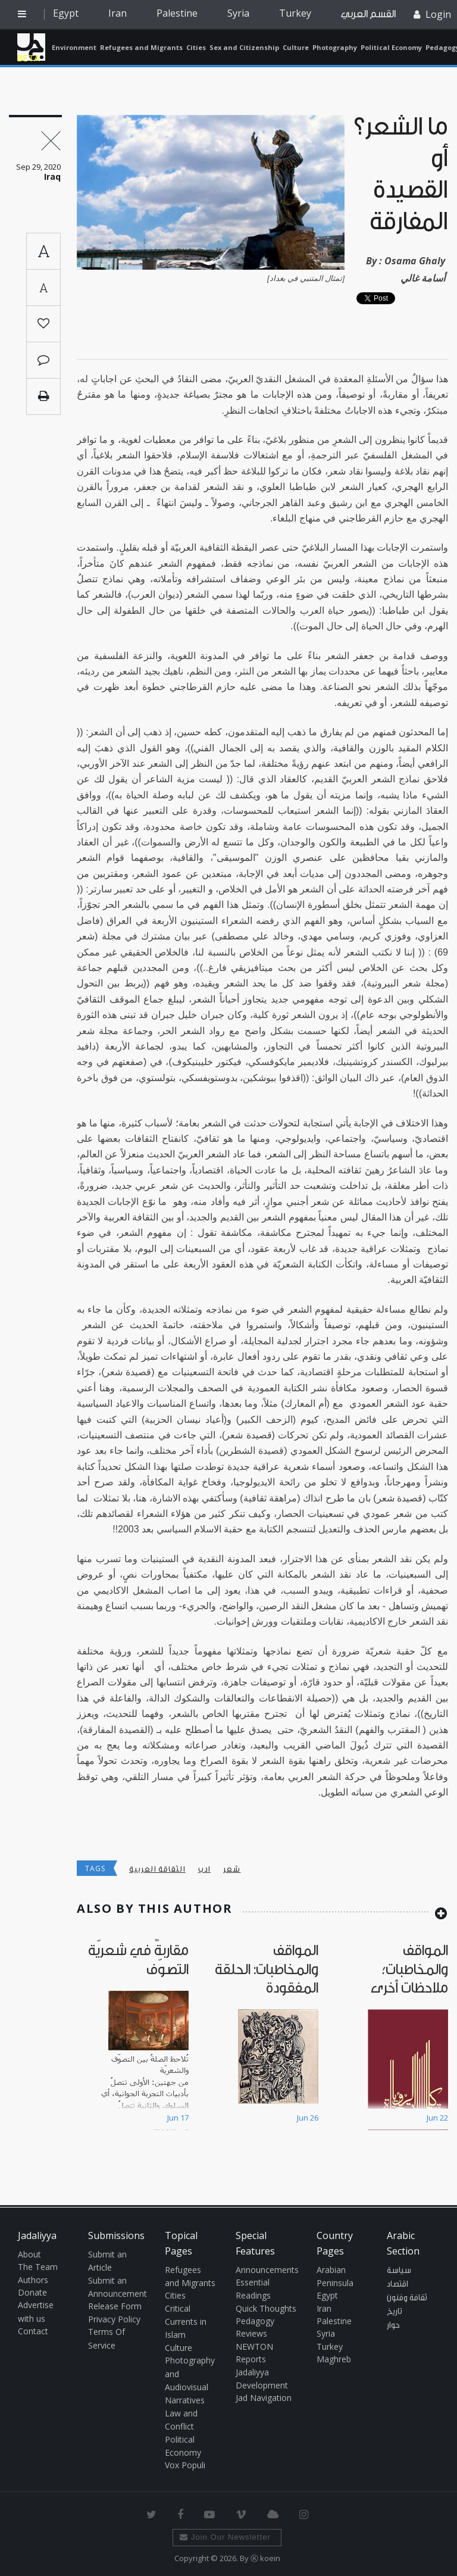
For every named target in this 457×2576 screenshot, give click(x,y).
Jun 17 (178, 2117)
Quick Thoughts (266, 2308)
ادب (204, 1869)
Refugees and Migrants (141, 47)
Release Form (115, 2306)
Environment (74, 47)
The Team (38, 2266)
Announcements (267, 2269)
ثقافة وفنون (407, 2298)
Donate (32, 2292)
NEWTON (254, 2346)
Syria (238, 13)
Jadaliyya (31, 47)
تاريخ (394, 2311)
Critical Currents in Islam (185, 2322)
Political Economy (391, 47)
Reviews (251, 2333)
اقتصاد (397, 2284)
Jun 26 (307, 2117)
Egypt (66, 13)
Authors (33, 2279)
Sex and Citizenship (244, 47)
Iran (117, 13)
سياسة (399, 2270)
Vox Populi (185, 2465)
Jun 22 (437, 2117)
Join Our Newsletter (225, 2537)
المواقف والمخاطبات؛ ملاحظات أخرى (409, 1969)
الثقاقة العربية (157, 1869)
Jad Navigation (264, 2397)
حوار (393, 2325)
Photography (334, 47)
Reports (251, 2359)
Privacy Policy (114, 2319)
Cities (196, 47)
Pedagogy (255, 2321)
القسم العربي (368, 14)
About (29, 2254)
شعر (231, 1869)
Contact (33, 2331)
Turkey (295, 13)
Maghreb (334, 2359)
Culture (296, 47)
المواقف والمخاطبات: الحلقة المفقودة (266, 1969)
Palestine (177, 13)
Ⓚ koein (265, 2558)
